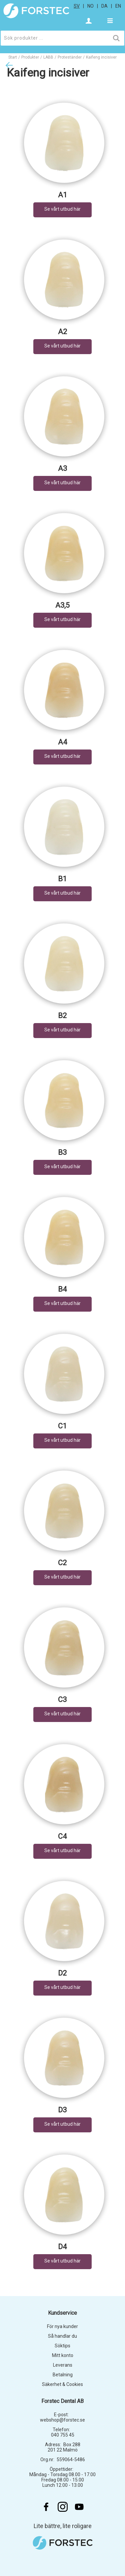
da (104, 6)
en (118, 6)
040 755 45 (62, 2435)
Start (12, 57)
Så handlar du (62, 2336)
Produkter (30, 57)
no (90, 6)
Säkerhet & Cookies (62, 2384)
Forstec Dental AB (62, 2401)
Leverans (62, 2365)
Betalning (63, 2374)
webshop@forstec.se (62, 2420)
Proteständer (70, 57)
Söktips (62, 2345)
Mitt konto (62, 2355)
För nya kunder (62, 2326)
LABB (48, 57)
